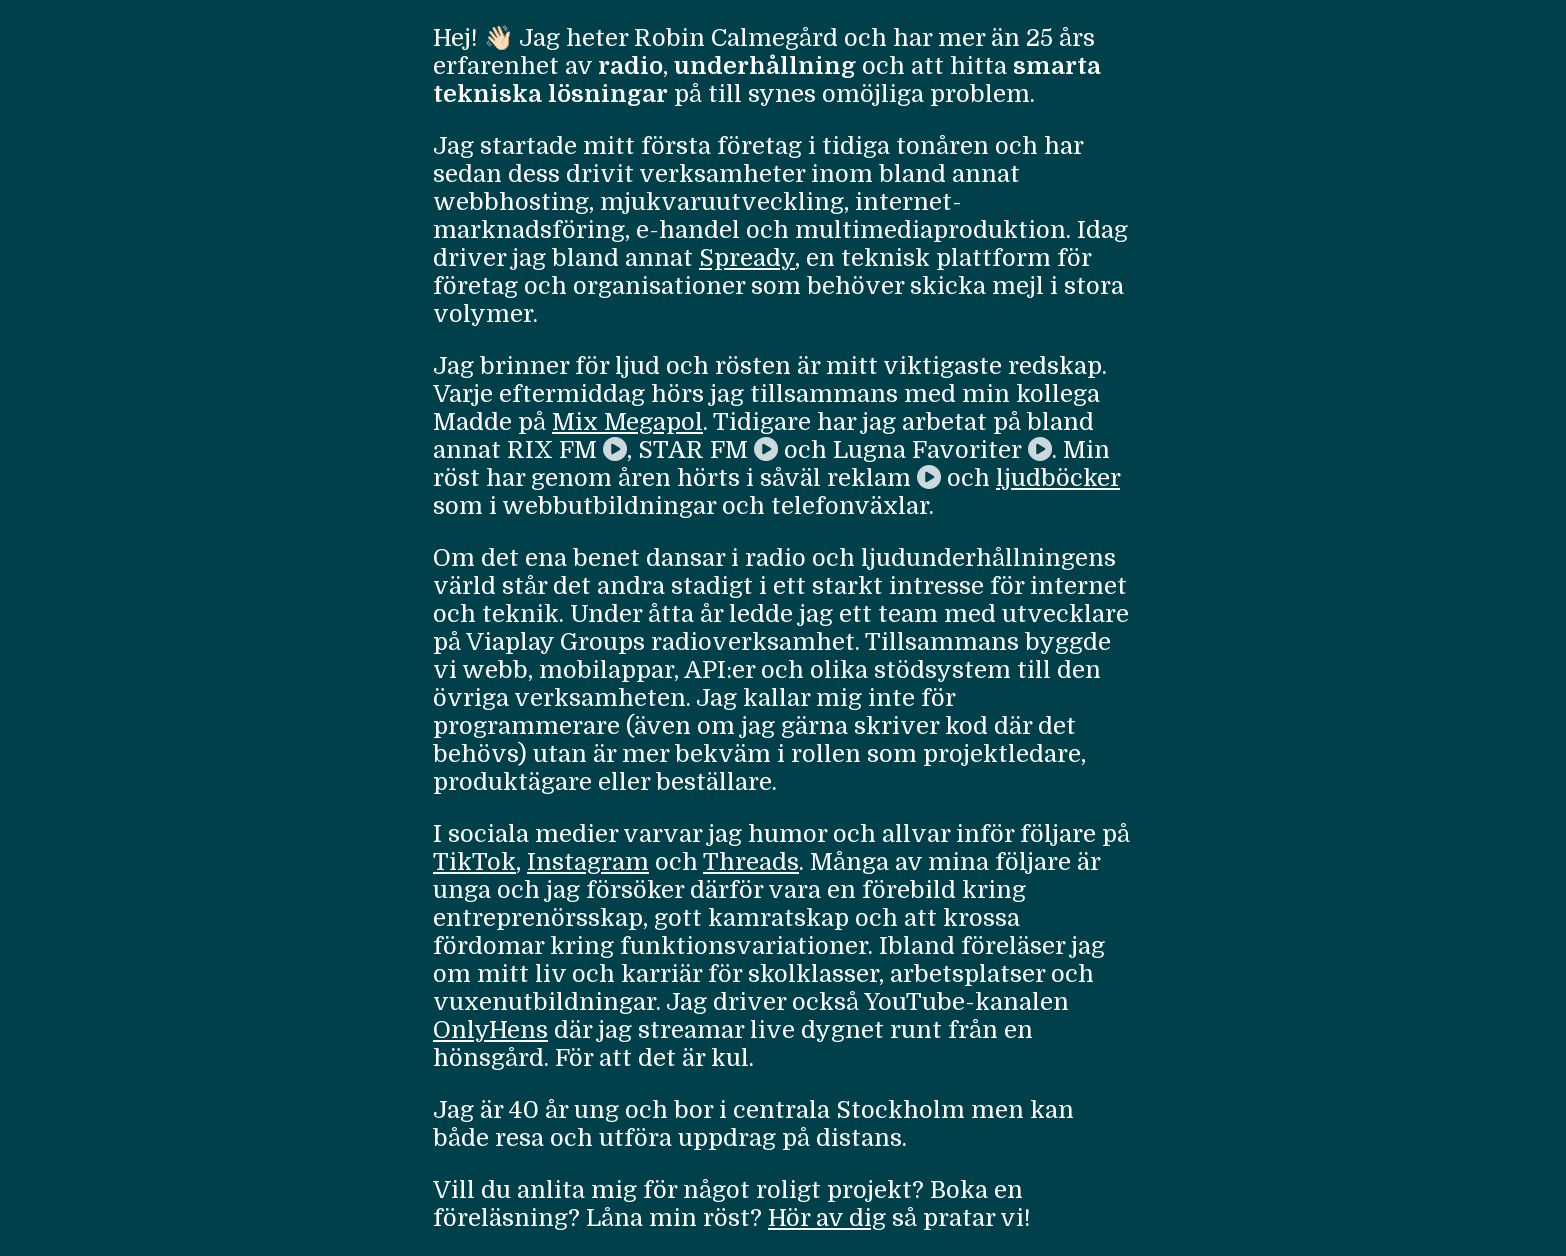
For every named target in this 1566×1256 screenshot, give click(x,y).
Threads (751, 862)
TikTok (474, 862)
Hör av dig (827, 1218)
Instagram (588, 862)
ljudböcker (1058, 478)
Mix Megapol (627, 422)
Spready (747, 258)
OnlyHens (490, 1030)
